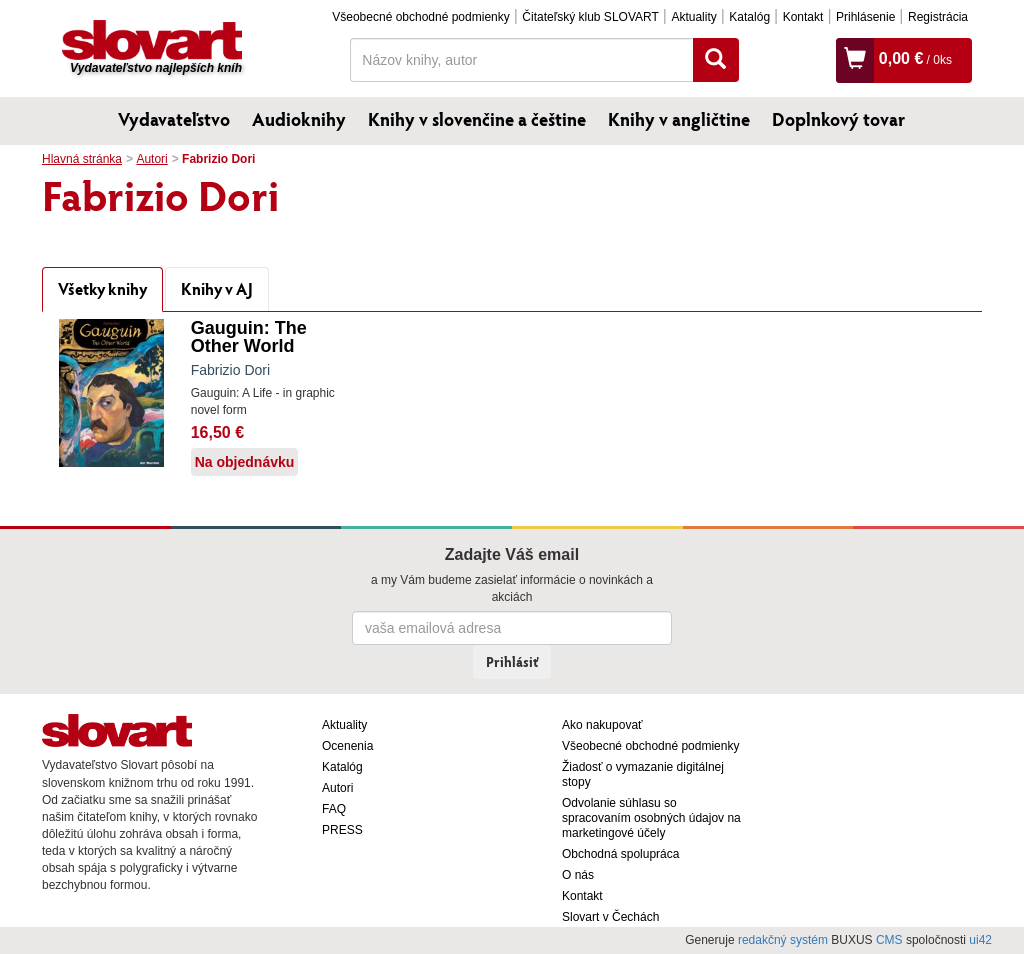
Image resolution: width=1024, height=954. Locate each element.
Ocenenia (347, 746)
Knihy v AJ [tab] (217, 288)
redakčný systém (783, 940)
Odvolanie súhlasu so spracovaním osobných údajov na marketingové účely (651, 818)
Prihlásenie (865, 17)
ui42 (980, 940)
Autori (151, 159)
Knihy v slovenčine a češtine (477, 119)
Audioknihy (299, 119)
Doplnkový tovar (838, 119)
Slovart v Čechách (610, 917)
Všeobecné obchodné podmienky (420, 17)
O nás (578, 875)
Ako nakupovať (602, 725)
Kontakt (803, 17)
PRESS (342, 830)
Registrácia (938, 17)
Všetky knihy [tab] (102, 288)
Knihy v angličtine (679, 119)
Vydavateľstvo (174, 119)
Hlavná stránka (82, 159)
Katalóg (749, 17)
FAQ (334, 809)
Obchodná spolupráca (620, 854)
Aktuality (693, 17)
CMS (889, 940)
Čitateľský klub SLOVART (590, 17)
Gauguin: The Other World (249, 337)
